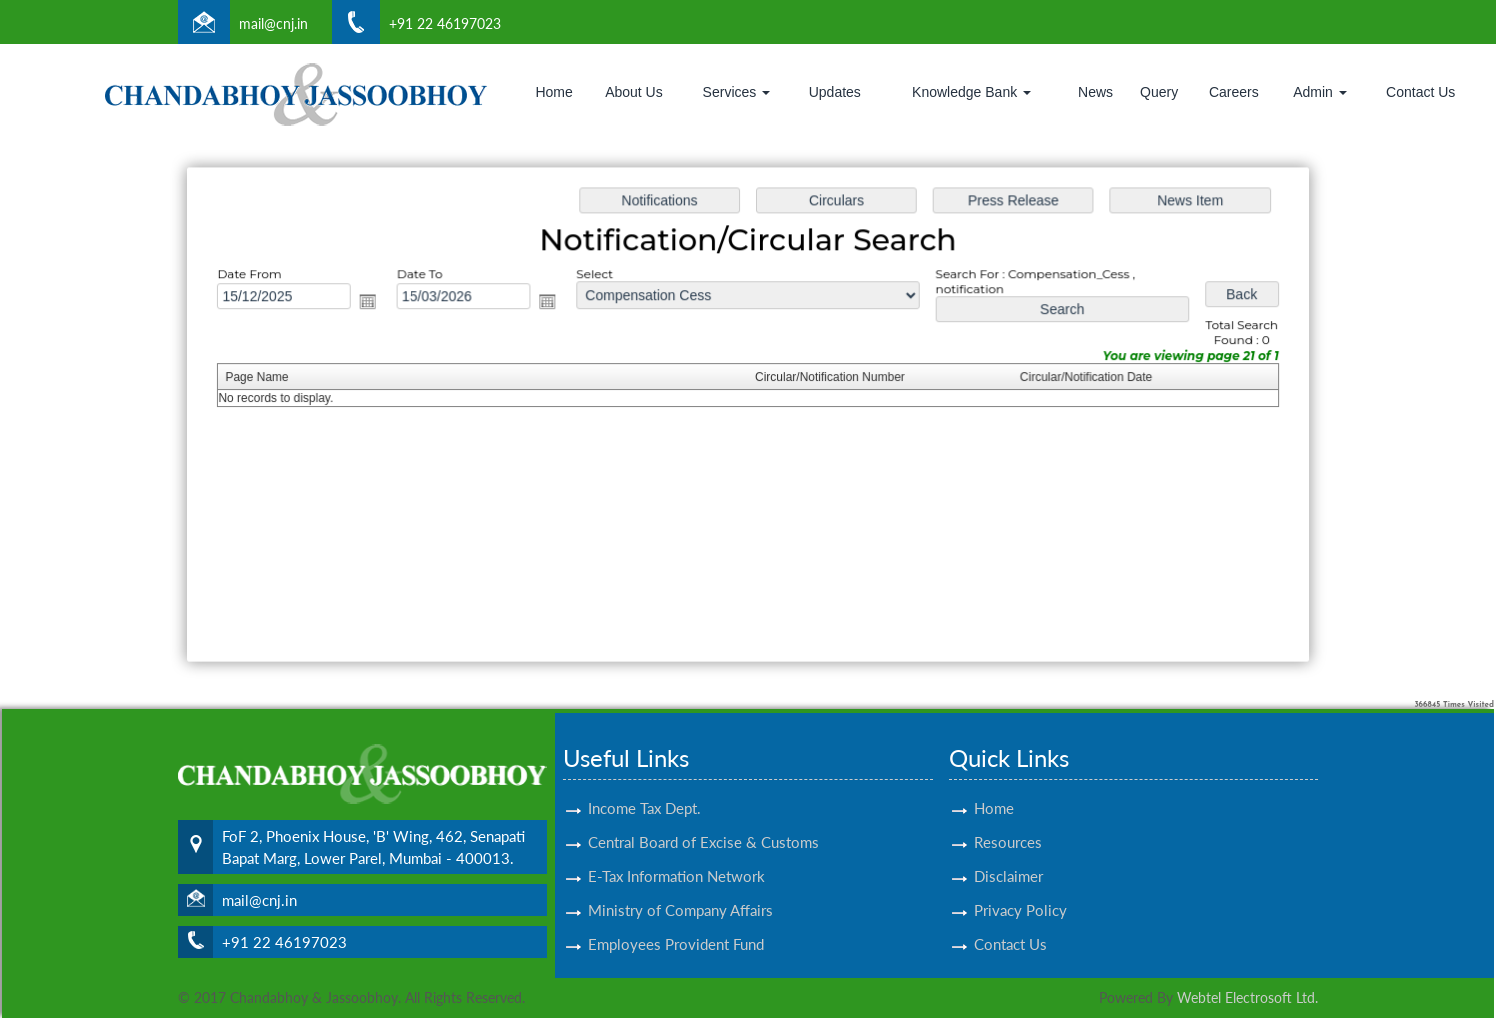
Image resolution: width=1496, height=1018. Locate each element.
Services (737, 92)
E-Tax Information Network (676, 853)
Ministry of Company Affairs (680, 887)
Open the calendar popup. (376, 303)
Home (553, 92)
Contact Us (1420, 92)
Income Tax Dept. (644, 785)
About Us (634, 92)
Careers (1234, 92)
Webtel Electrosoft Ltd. (1247, 997)
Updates (835, 92)
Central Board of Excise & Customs (703, 819)
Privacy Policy (1020, 887)
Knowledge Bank (971, 92)
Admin (1320, 92)
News (1095, 92)
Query (1159, 92)
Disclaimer (1008, 853)
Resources (1008, 819)
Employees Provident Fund (676, 921)
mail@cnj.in (273, 23)
